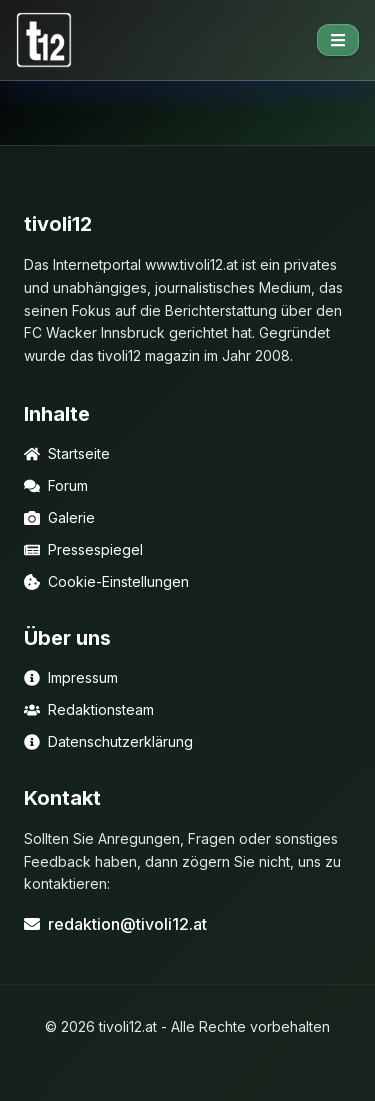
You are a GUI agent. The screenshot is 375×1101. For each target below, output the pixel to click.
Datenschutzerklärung (108, 741)
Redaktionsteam (89, 709)
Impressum (71, 677)
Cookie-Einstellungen (106, 581)
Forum (56, 485)
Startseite (67, 453)
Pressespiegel (83, 549)
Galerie (59, 517)
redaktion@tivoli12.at (115, 924)
